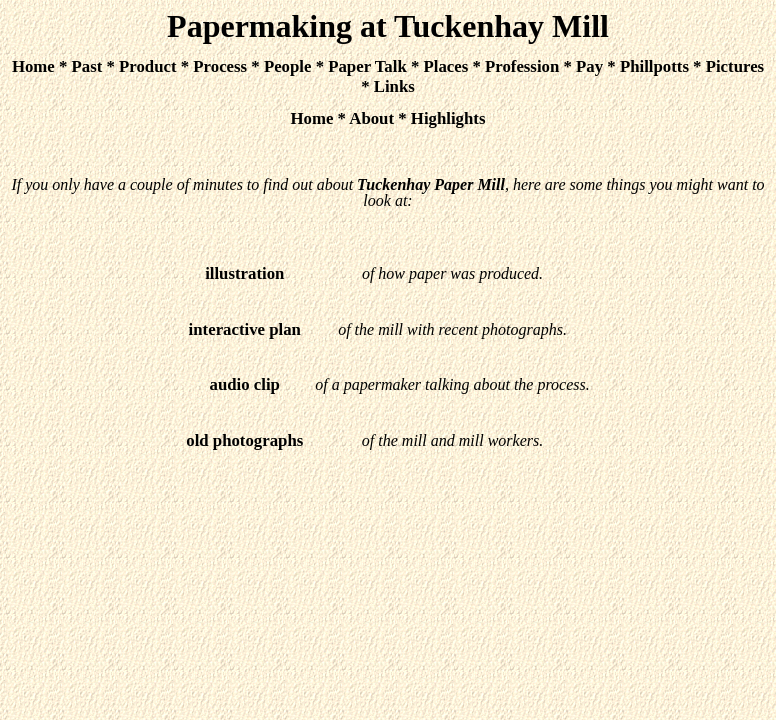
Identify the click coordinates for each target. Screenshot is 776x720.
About (371, 118)
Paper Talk (367, 66)
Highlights (448, 118)
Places (446, 66)
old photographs (244, 440)
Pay (589, 66)
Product (148, 66)
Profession (522, 66)
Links (394, 86)
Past (87, 66)
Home (33, 66)
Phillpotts (654, 66)
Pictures (735, 66)
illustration (244, 273)
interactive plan (245, 329)
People (288, 66)
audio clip (245, 384)
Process (220, 66)
